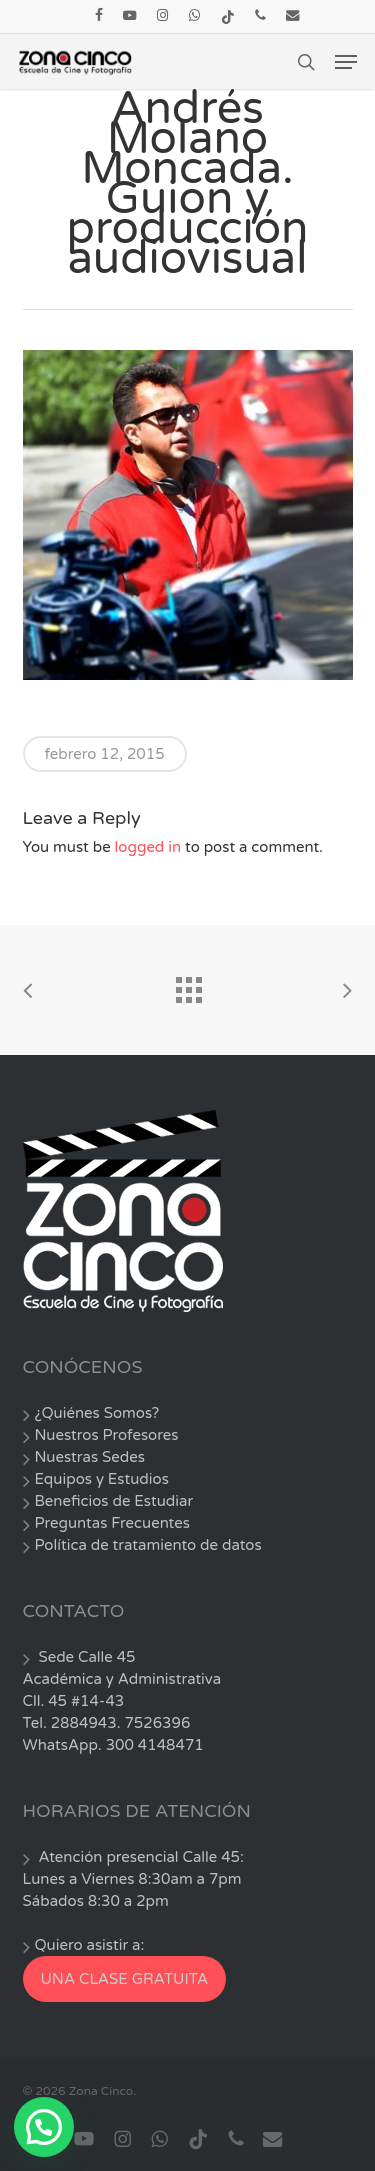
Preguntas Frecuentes (112, 1523)
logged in (148, 847)
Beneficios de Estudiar (114, 1501)
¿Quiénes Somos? (97, 1413)
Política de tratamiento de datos (148, 1545)
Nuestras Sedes (90, 1457)
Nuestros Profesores (107, 1435)
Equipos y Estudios (102, 1479)
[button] (346, 62)
